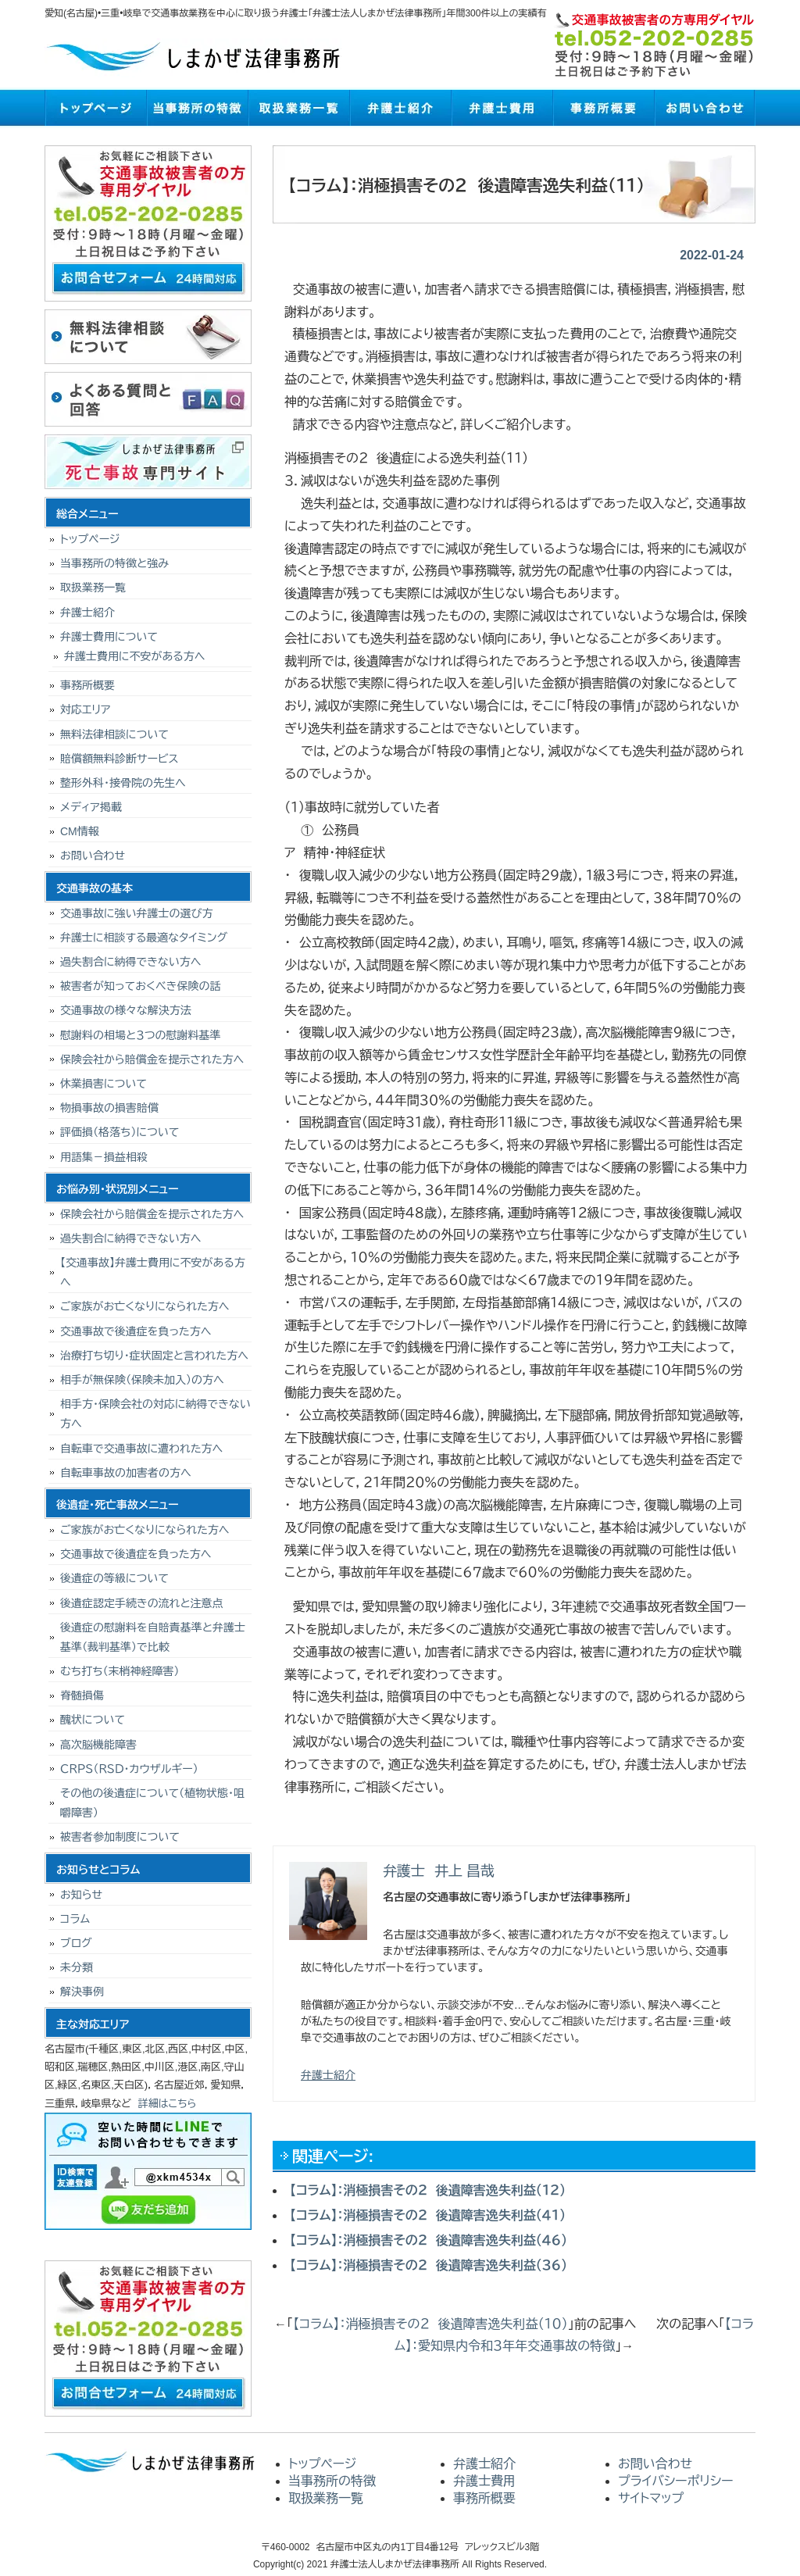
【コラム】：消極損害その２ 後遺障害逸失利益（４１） (428, 2215)
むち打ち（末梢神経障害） (120, 1671)
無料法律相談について (114, 734)
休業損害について (103, 1083)
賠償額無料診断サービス (119, 758)
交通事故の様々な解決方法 (125, 1010)
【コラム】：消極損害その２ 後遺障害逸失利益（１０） (430, 2324)
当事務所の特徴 (197, 108)
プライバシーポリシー (676, 2481)
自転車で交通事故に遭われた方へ (141, 1448)
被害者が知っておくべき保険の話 (140, 986)
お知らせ (81, 1894)
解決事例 (82, 1991)
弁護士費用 (501, 108)
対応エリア (85, 709)
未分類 (76, 1967)
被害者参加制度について (120, 1837)
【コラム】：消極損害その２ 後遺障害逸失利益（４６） (428, 2240)
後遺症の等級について (114, 1578)
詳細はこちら (167, 2104)
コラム (75, 1919)
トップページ (95, 108)
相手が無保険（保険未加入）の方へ (142, 1380)
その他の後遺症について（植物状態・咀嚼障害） (152, 1803)
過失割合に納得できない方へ (130, 962)
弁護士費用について (109, 637)
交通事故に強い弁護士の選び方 (136, 913)
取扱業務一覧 (298, 108)
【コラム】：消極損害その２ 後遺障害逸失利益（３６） (428, 2265)
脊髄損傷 (82, 1695)
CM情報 (79, 831)
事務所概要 (603, 108)
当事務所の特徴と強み (114, 563)
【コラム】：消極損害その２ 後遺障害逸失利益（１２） (428, 2190)
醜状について (92, 1719)
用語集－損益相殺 (104, 1157)
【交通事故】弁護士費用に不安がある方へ (152, 1272)
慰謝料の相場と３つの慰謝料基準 (140, 1035)
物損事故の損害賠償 (109, 1108)
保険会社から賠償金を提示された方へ (152, 1059)
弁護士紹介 (400, 108)
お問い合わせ (704, 108)
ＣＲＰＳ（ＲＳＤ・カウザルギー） (129, 1769)
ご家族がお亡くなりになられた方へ (145, 1306)
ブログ (75, 1943)
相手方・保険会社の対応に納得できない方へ (155, 1414)
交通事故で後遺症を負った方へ (135, 1331)
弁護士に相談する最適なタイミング (143, 937)
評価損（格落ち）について (119, 1132)
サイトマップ (651, 2498)
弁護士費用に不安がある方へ (134, 656)
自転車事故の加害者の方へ (125, 1473)
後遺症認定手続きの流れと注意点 (141, 1603)
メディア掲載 (91, 807)
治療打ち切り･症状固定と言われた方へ (154, 1355)
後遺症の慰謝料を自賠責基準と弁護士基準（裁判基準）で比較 (152, 1637)
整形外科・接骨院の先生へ (123, 783)
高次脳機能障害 (98, 1744)
